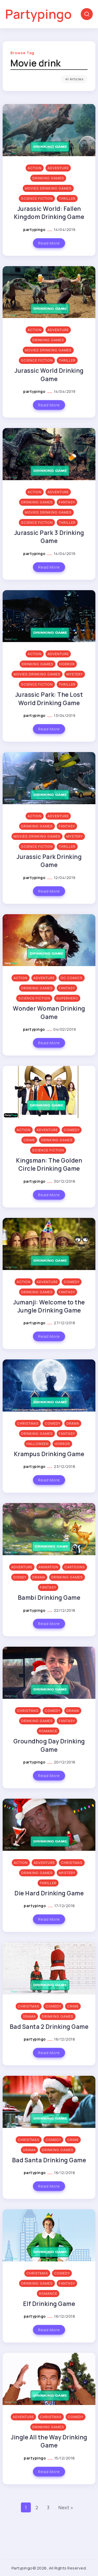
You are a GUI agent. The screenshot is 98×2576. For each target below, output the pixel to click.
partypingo (34, 229)
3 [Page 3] (48, 2507)
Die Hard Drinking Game (49, 1893)
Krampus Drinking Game (49, 1454)
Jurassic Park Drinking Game (49, 861)
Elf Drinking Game (49, 2304)
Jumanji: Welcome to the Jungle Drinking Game (49, 1306)
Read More (49, 243)
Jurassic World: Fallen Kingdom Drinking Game (49, 213)
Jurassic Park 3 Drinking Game (49, 537)
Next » (65, 2507)
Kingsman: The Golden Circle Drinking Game (49, 1164)
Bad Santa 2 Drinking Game (49, 2027)
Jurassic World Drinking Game (49, 375)
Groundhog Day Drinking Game (49, 1745)
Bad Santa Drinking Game (49, 2160)
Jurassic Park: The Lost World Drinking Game (49, 699)
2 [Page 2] (37, 2507)
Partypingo (38, 13)
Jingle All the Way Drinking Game (49, 2441)
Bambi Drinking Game (49, 1598)
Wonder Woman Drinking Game (49, 1012)
